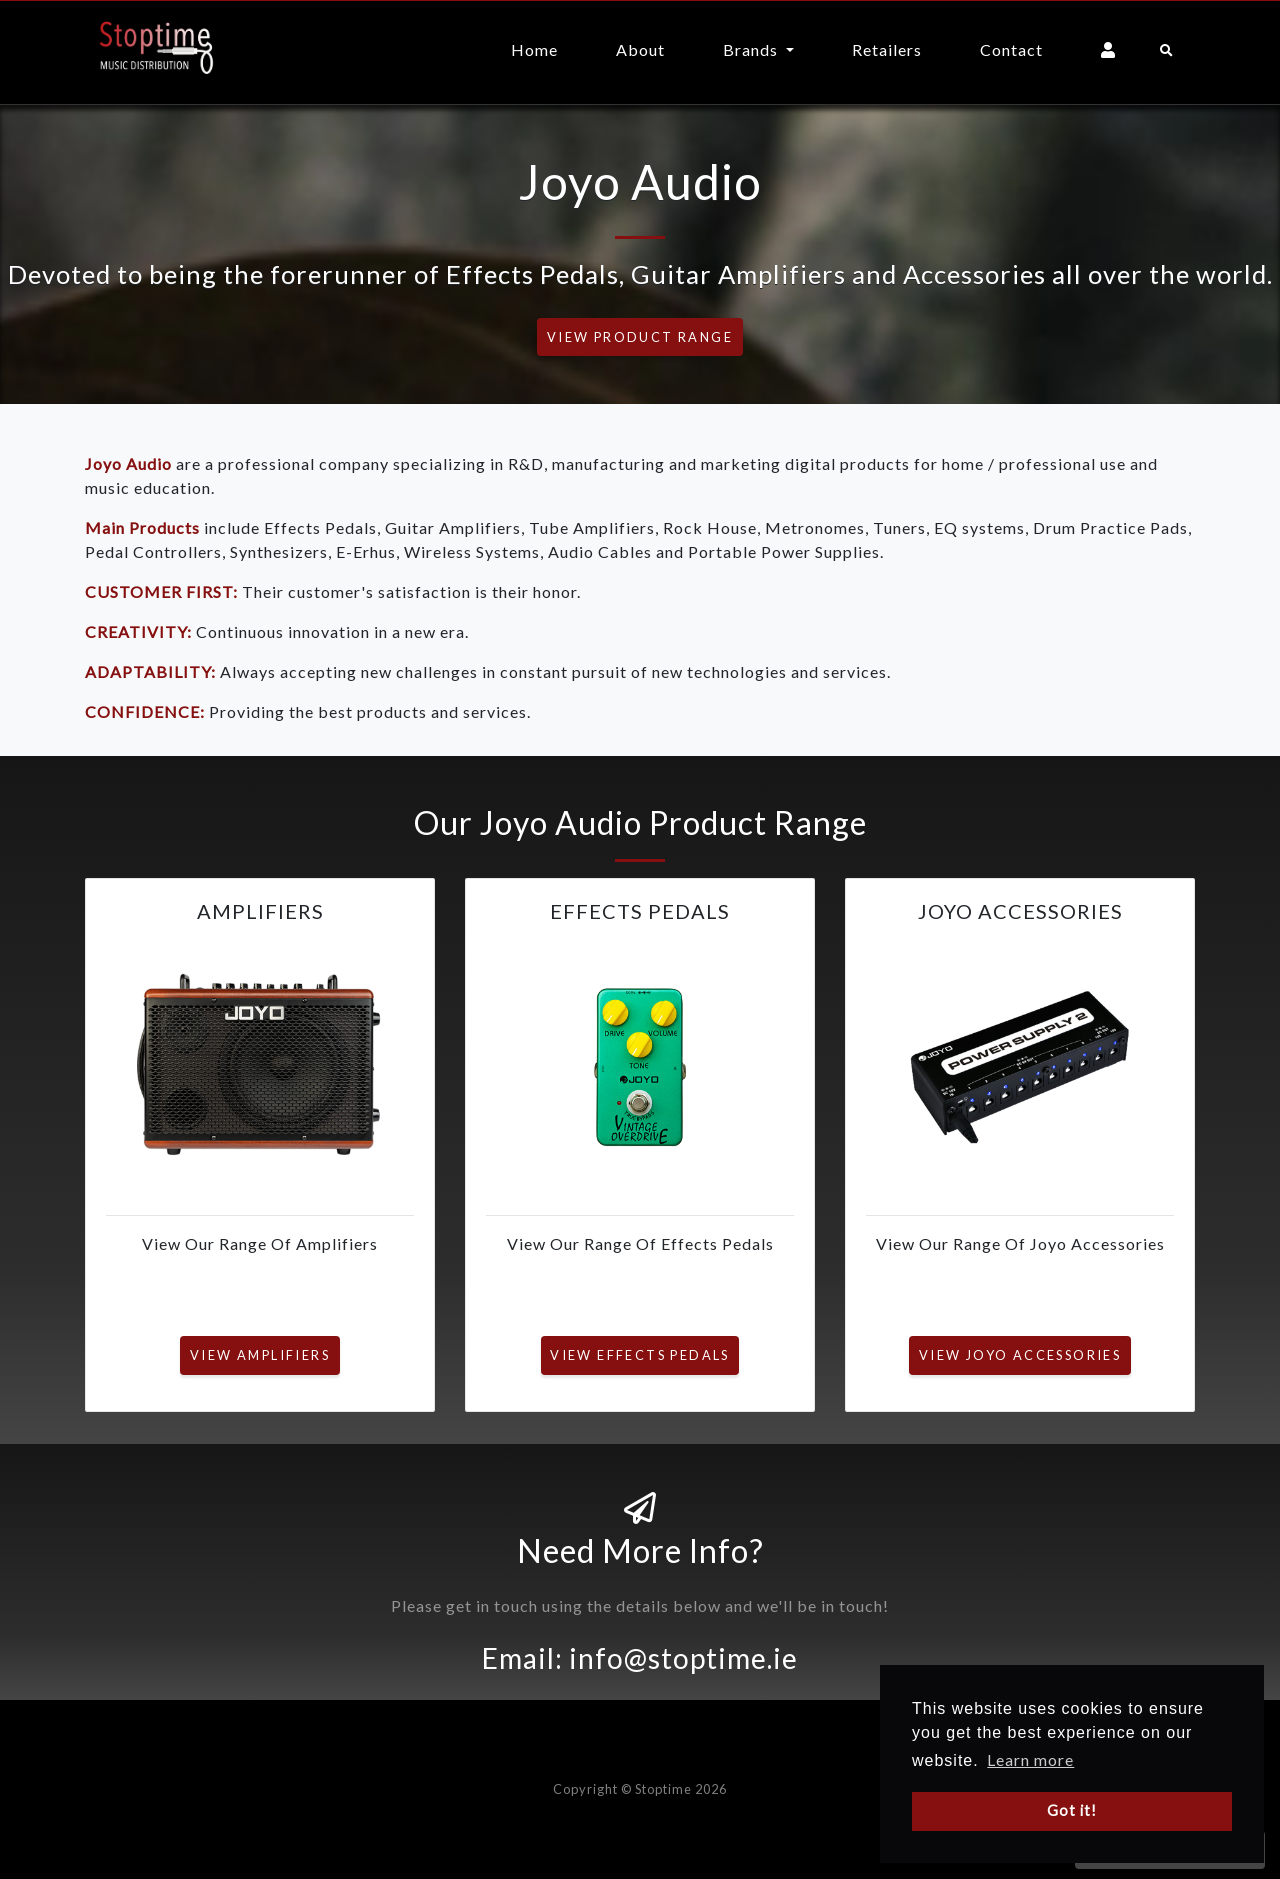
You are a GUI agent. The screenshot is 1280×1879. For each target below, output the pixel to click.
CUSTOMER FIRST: (161, 591)
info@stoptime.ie (683, 1658)
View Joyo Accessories (1020, 1355)
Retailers (887, 49)
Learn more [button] (1030, 1759)
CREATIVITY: (138, 631)
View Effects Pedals (640, 1355)
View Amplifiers (260, 1355)
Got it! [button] (1072, 1810)
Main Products (142, 527)
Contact (1011, 49)
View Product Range (640, 337)
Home (534, 49)
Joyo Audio (128, 463)
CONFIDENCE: (145, 711)
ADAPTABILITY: (150, 671)
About (640, 49)
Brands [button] (752, 49)
